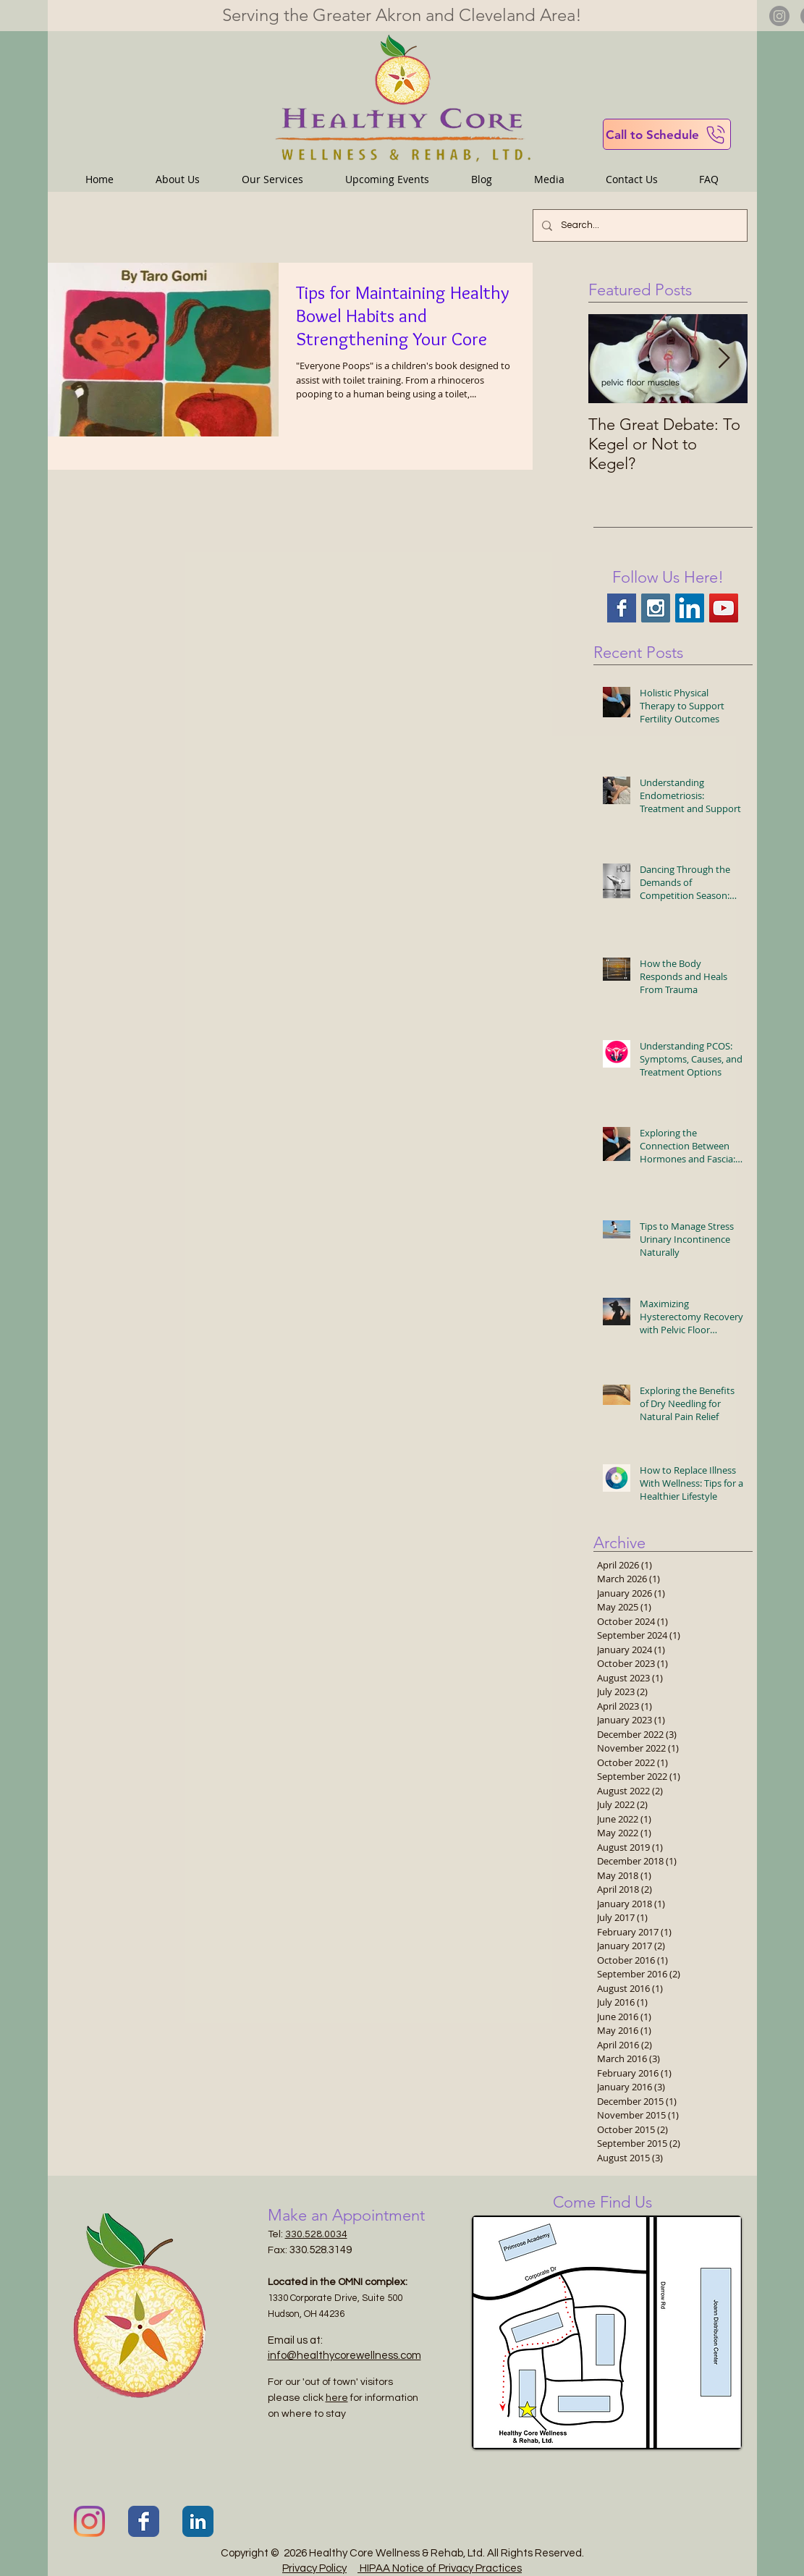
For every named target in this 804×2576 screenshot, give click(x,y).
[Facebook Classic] (143, 2521)
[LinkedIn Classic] (197, 2521)
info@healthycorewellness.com (344, 2355)
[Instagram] (779, 16)
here (337, 2398)
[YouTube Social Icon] (723, 608)
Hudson (284, 2314)
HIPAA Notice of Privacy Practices (439, 2568)
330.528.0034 (316, 2234)
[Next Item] (724, 358)
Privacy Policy (314, 2568)
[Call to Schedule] (667, 134)
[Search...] (638, 225)
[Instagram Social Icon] (655, 608)
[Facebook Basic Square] (621, 608)
